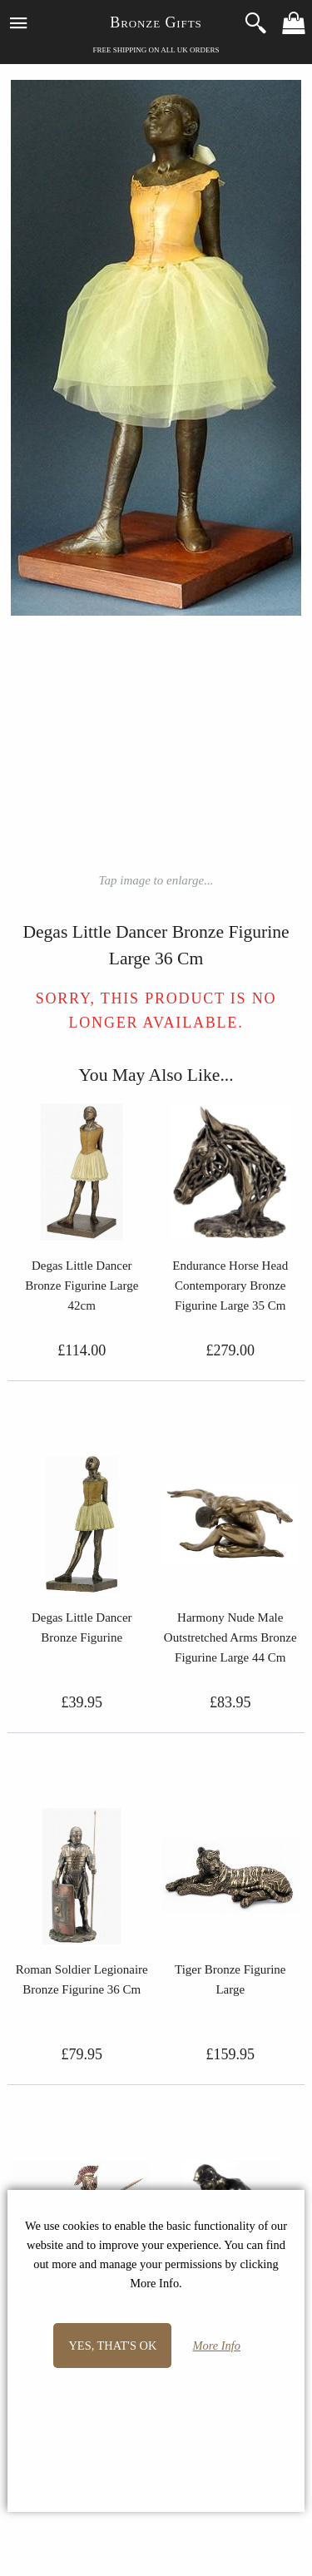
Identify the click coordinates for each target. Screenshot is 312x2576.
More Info (216, 2345)
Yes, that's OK (112, 2345)
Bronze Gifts (155, 22)
